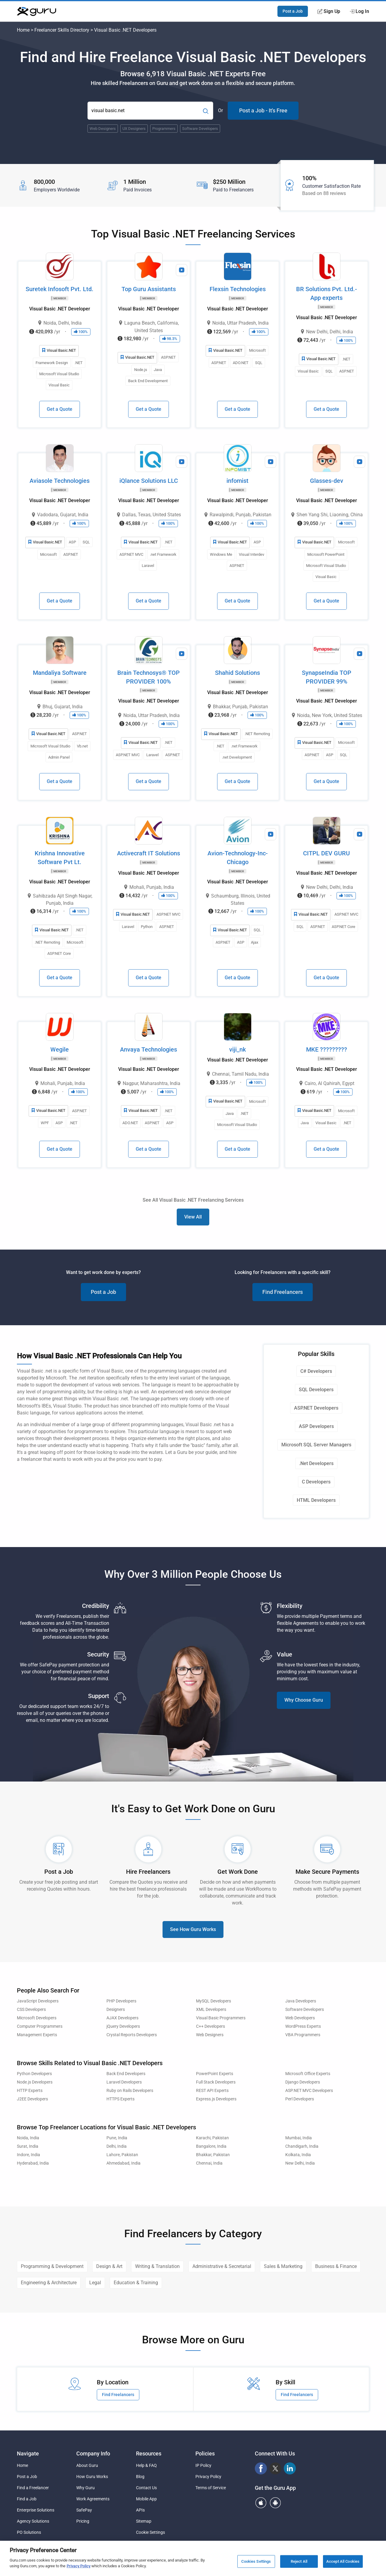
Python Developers (34, 2073)
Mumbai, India (298, 2137)
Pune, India (116, 2137)
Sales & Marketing (283, 2266)
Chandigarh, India (301, 2146)
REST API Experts (212, 2090)
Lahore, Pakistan (122, 2154)
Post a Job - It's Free (263, 110)
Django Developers (302, 2082)
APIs (140, 2510)
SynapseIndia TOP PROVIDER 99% (326, 677)
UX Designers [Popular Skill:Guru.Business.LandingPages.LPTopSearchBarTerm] (134, 128)
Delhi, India (116, 2146)
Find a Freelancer (33, 2487)
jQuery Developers (123, 2026)
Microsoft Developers (36, 2018)
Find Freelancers (282, 1292)
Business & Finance (336, 2266)
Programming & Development (52, 2266)
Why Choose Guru (303, 1700)
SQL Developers (316, 1389)
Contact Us (146, 2487)
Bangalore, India (211, 2146)
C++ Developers (210, 2026)
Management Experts (37, 2034)
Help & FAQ (146, 2465)
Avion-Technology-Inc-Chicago (237, 858)
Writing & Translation (157, 2266)
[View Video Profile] (181, 270)
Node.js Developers (34, 2082)
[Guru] (36, 11)
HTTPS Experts (120, 2099)
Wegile (59, 1049)
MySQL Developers (213, 2001)
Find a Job (26, 2498)
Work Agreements (92, 2498)
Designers (115, 2009)
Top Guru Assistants (149, 289)
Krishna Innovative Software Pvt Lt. (60, 858)
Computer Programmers (39, 2026)
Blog (140, 2476)
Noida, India (28, 2137)
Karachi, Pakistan (212, 2137)
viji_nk (237, 1049)
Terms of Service (210, 2487)
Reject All (299, 2561)
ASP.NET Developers (316, 1408)
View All (193, 1217)
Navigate (28, 2453)
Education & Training (136, 2282)
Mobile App (146, 2498)
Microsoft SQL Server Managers (316, 1445)
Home (23, 30)
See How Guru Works (193, 1929)
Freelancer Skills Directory (61, 30)
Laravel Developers (124, 2082)
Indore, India (28, 2154)
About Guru (87, 2465)
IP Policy (203, 2465)
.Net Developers (316, 1463)
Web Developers (300, 2018)
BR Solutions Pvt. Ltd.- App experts (326, 293)
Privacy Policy (208, 2476)
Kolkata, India (298, 2154)
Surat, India (27, 2146)
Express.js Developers (216, 2099)
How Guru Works (92, 2476)
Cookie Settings (150, 2532)
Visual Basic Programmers (220, 2018)
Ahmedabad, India (123, 2163)
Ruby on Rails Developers (129, 2090)
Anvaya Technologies (148, 1049)
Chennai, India (209, 2163)
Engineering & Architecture (49, 2282)
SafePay (84, 2510)
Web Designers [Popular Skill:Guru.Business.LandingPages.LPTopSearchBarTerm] (103, 128)
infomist (237, 480)
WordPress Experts (303, 2026)
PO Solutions (29, 2532)
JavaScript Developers (38, 2001)
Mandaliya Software (60, 672)
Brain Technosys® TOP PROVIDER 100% (148, 677)
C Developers (316, 1482)
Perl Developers (299, 2099)
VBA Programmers (302, 2034)
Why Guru (85, 2487)
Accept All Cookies (342, 2561)
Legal (95, 2282)
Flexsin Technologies (238, 289)
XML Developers (211, 2009)
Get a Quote (59, 409)
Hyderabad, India (33, 2163)
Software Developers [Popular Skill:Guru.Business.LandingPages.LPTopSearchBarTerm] (200, 128)
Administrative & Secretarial (221, 2266)
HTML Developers (316, 1500)
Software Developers (304, 2009)
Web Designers (209, 2034)
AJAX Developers (122, 2018)
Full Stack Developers (216, 2082)
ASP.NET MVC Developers (309, 2090)
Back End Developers (125, 2073)
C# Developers (316, 1371)
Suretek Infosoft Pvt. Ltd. (59, 289)
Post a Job (293, 11)
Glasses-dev (326, 480)
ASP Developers (316, 1426)
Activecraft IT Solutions (148, 853)
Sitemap (143, 2521)
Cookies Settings (256, 2561)
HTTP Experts (30, 2090)
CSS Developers (31, 2009)
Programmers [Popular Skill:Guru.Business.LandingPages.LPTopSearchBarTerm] (164, 128)
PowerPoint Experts (214, 2073)
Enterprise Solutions (35, 2510)
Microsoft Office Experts (307, 2073)
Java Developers (300, 2001)
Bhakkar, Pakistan (213, 2154)
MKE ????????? (326, 1049)
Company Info (93, 2453)
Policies (205, 2453)
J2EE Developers (32, 2099)
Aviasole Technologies (60, 480)
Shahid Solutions (237, 672)
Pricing (82, 2521)
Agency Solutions (33, 2521)
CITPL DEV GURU (326, 853)
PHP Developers (121, 2001)
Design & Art (109, 2266)
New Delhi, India (300, 2163)
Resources (148, 2453)
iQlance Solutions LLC (148, 480)
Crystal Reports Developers (131, 2034)
